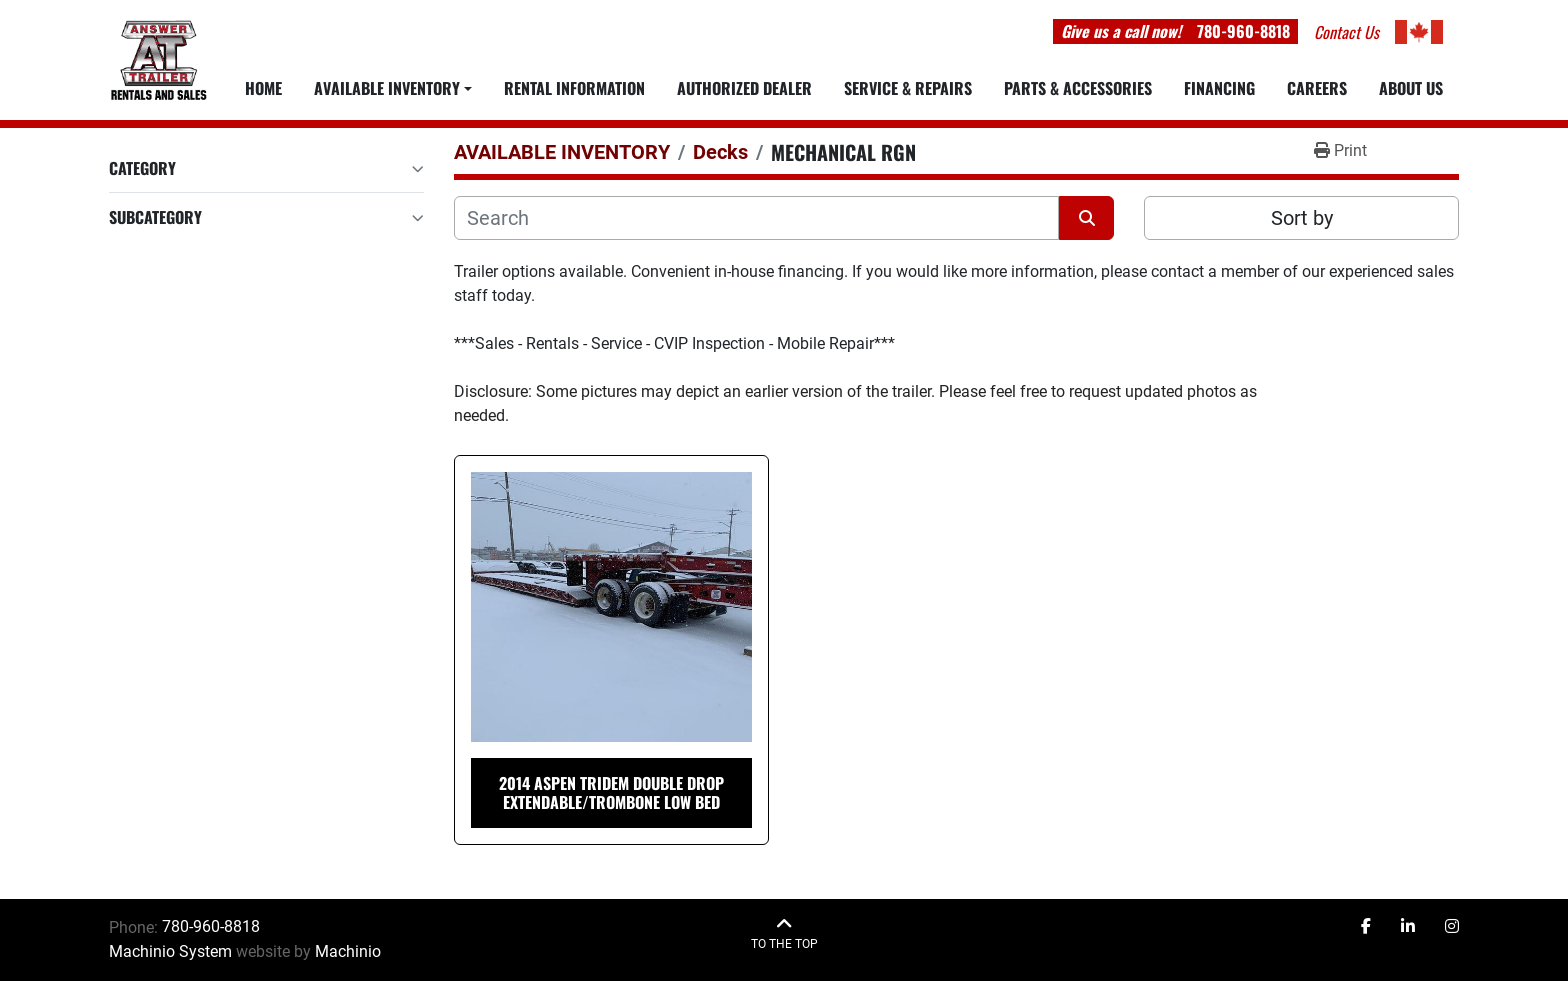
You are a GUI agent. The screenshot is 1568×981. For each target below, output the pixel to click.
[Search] (756, 218)
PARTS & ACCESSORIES (1078, 88)
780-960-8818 (1243, 31)
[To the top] (784, 933)
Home (263, 88)
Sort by (1302, 218)
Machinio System (170, 951)
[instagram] (1452, 927)
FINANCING (1219, 88)
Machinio (348, 951)
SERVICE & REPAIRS (908, 88)
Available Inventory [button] (387, 88)
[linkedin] (1408, 927)
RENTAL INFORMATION (574, 88)
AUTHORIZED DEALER (744, 88)
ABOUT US (1411, 88)
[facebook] (1366, 927)
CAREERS (1317, 88)
